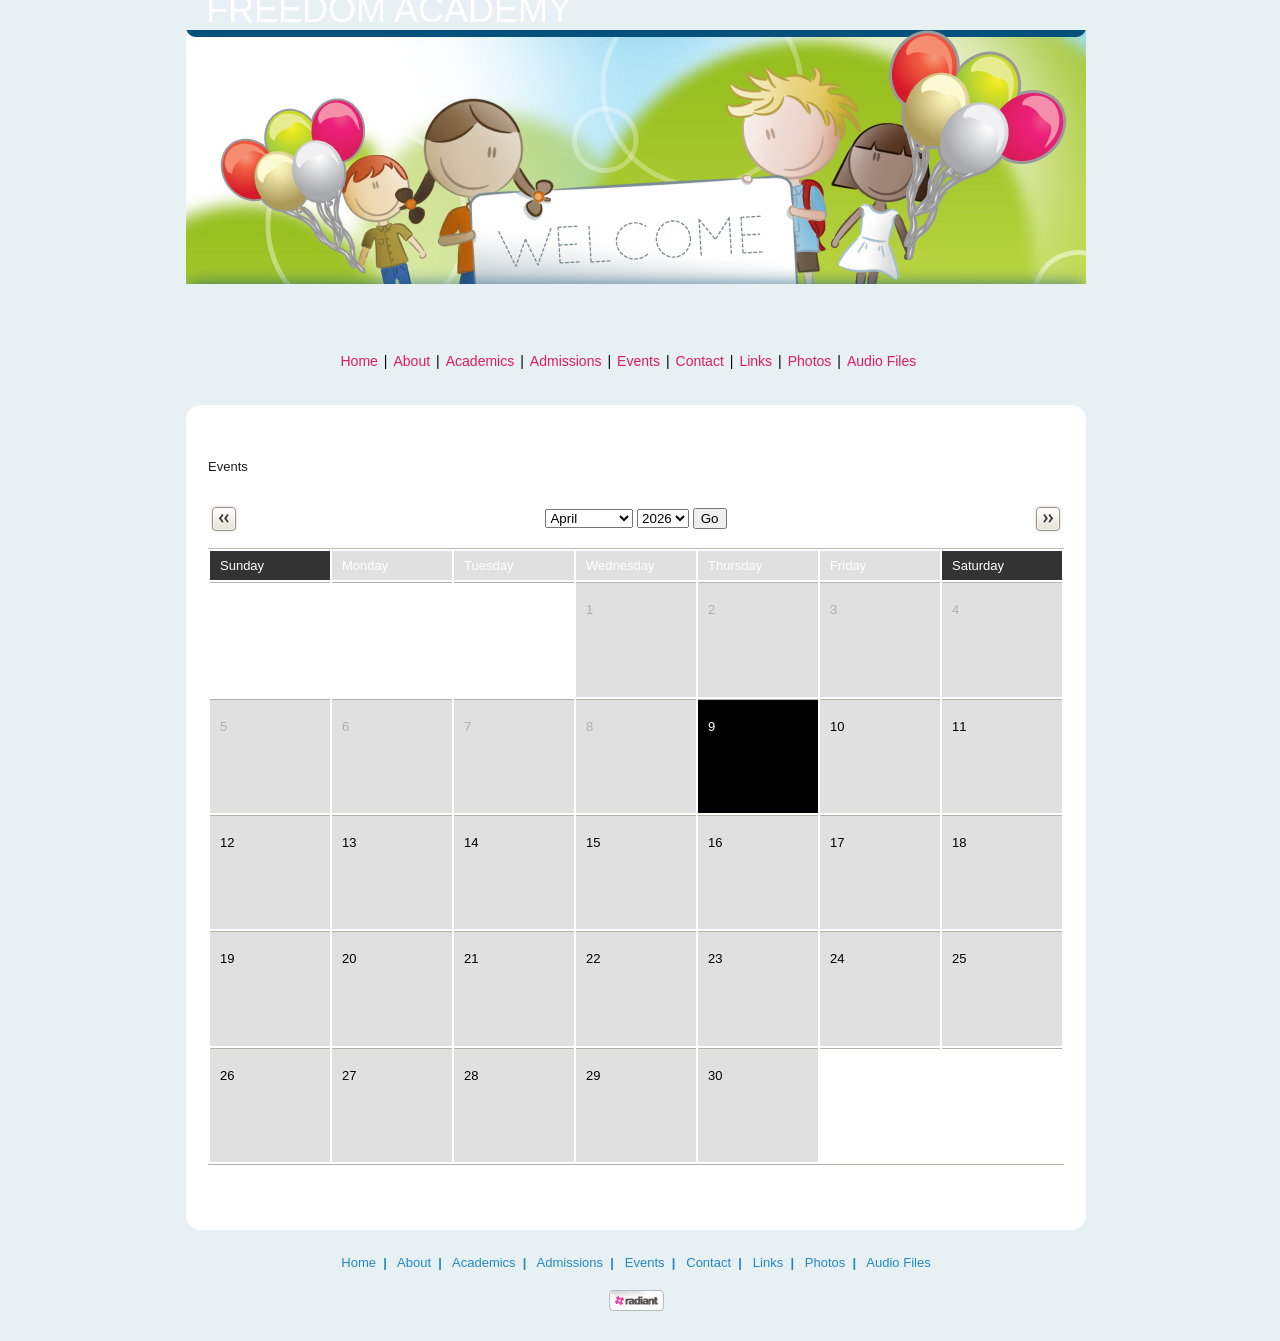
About (412, 361)
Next (1048, 519)
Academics (480, 361)
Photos (810, 361)
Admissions (566, 361)
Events (638, 361)
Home (359, 361)
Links (755, 361)
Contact (700, 361)
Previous (224, 519)
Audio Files (881, 361)
